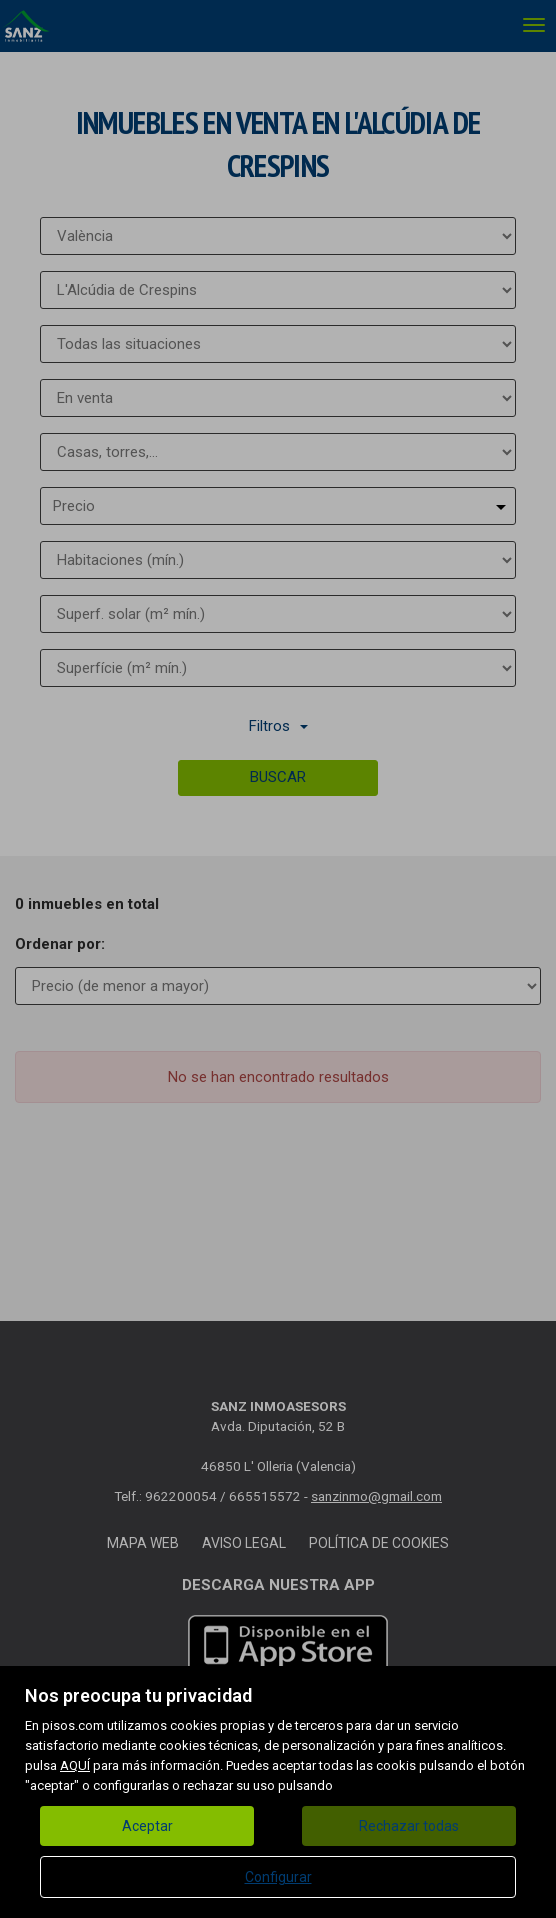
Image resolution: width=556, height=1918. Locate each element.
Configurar (278, 1877)
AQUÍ (75, 1765)
